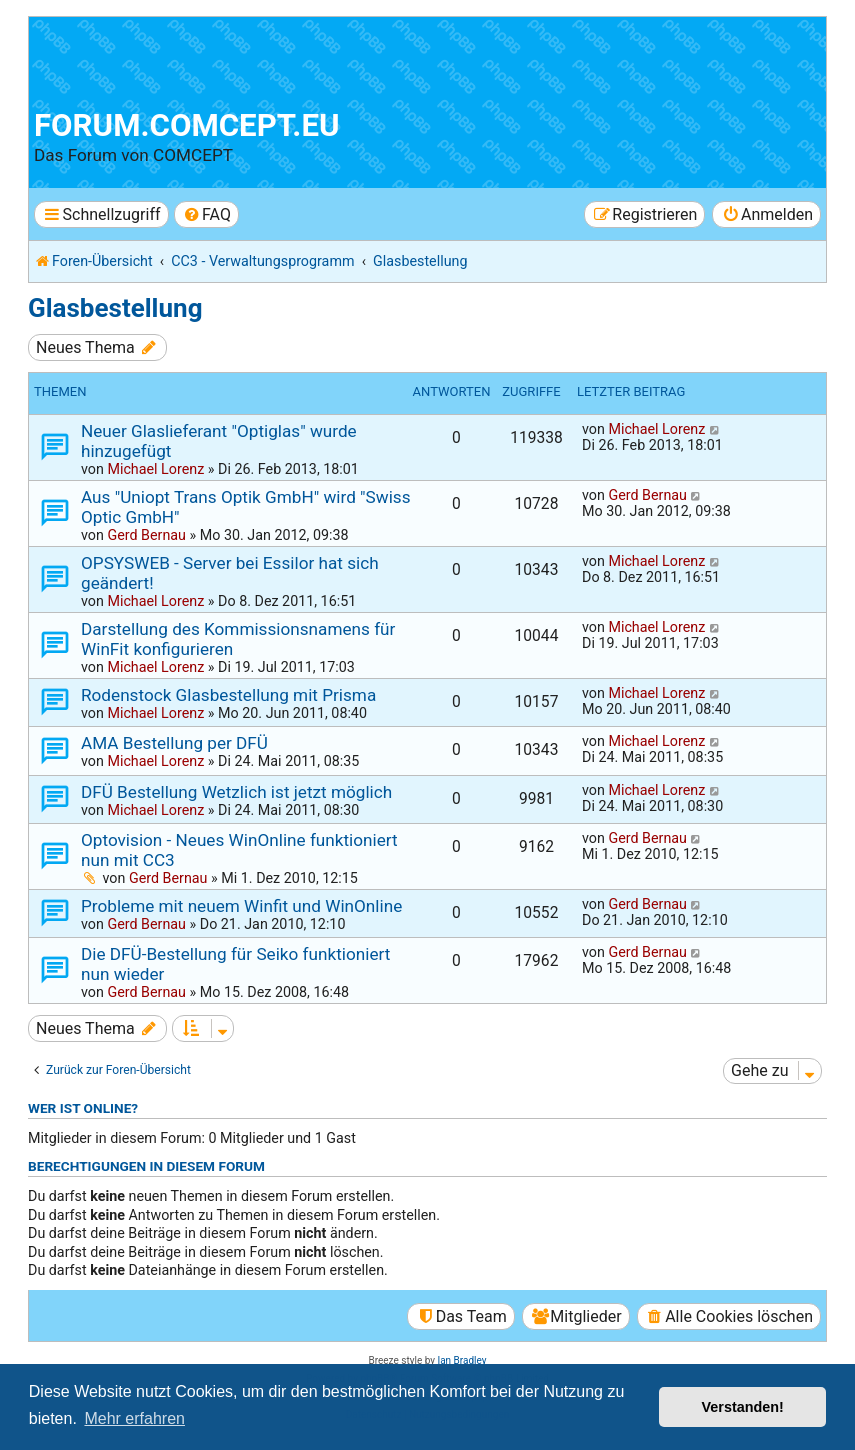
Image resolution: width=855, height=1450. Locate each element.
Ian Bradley (461, 1360)
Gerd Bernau (146, 535)
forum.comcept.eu (187, 125)
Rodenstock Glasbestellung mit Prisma (228, 695)
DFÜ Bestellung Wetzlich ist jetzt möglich (236, 792)
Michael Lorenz (155, 469)
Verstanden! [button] (743, 1407)
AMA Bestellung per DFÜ (174, 743)
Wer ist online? (83, 1108)
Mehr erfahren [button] (134, 1418)
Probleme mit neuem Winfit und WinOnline (241, 906)
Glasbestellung (115, 308)
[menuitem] (206, 214)
